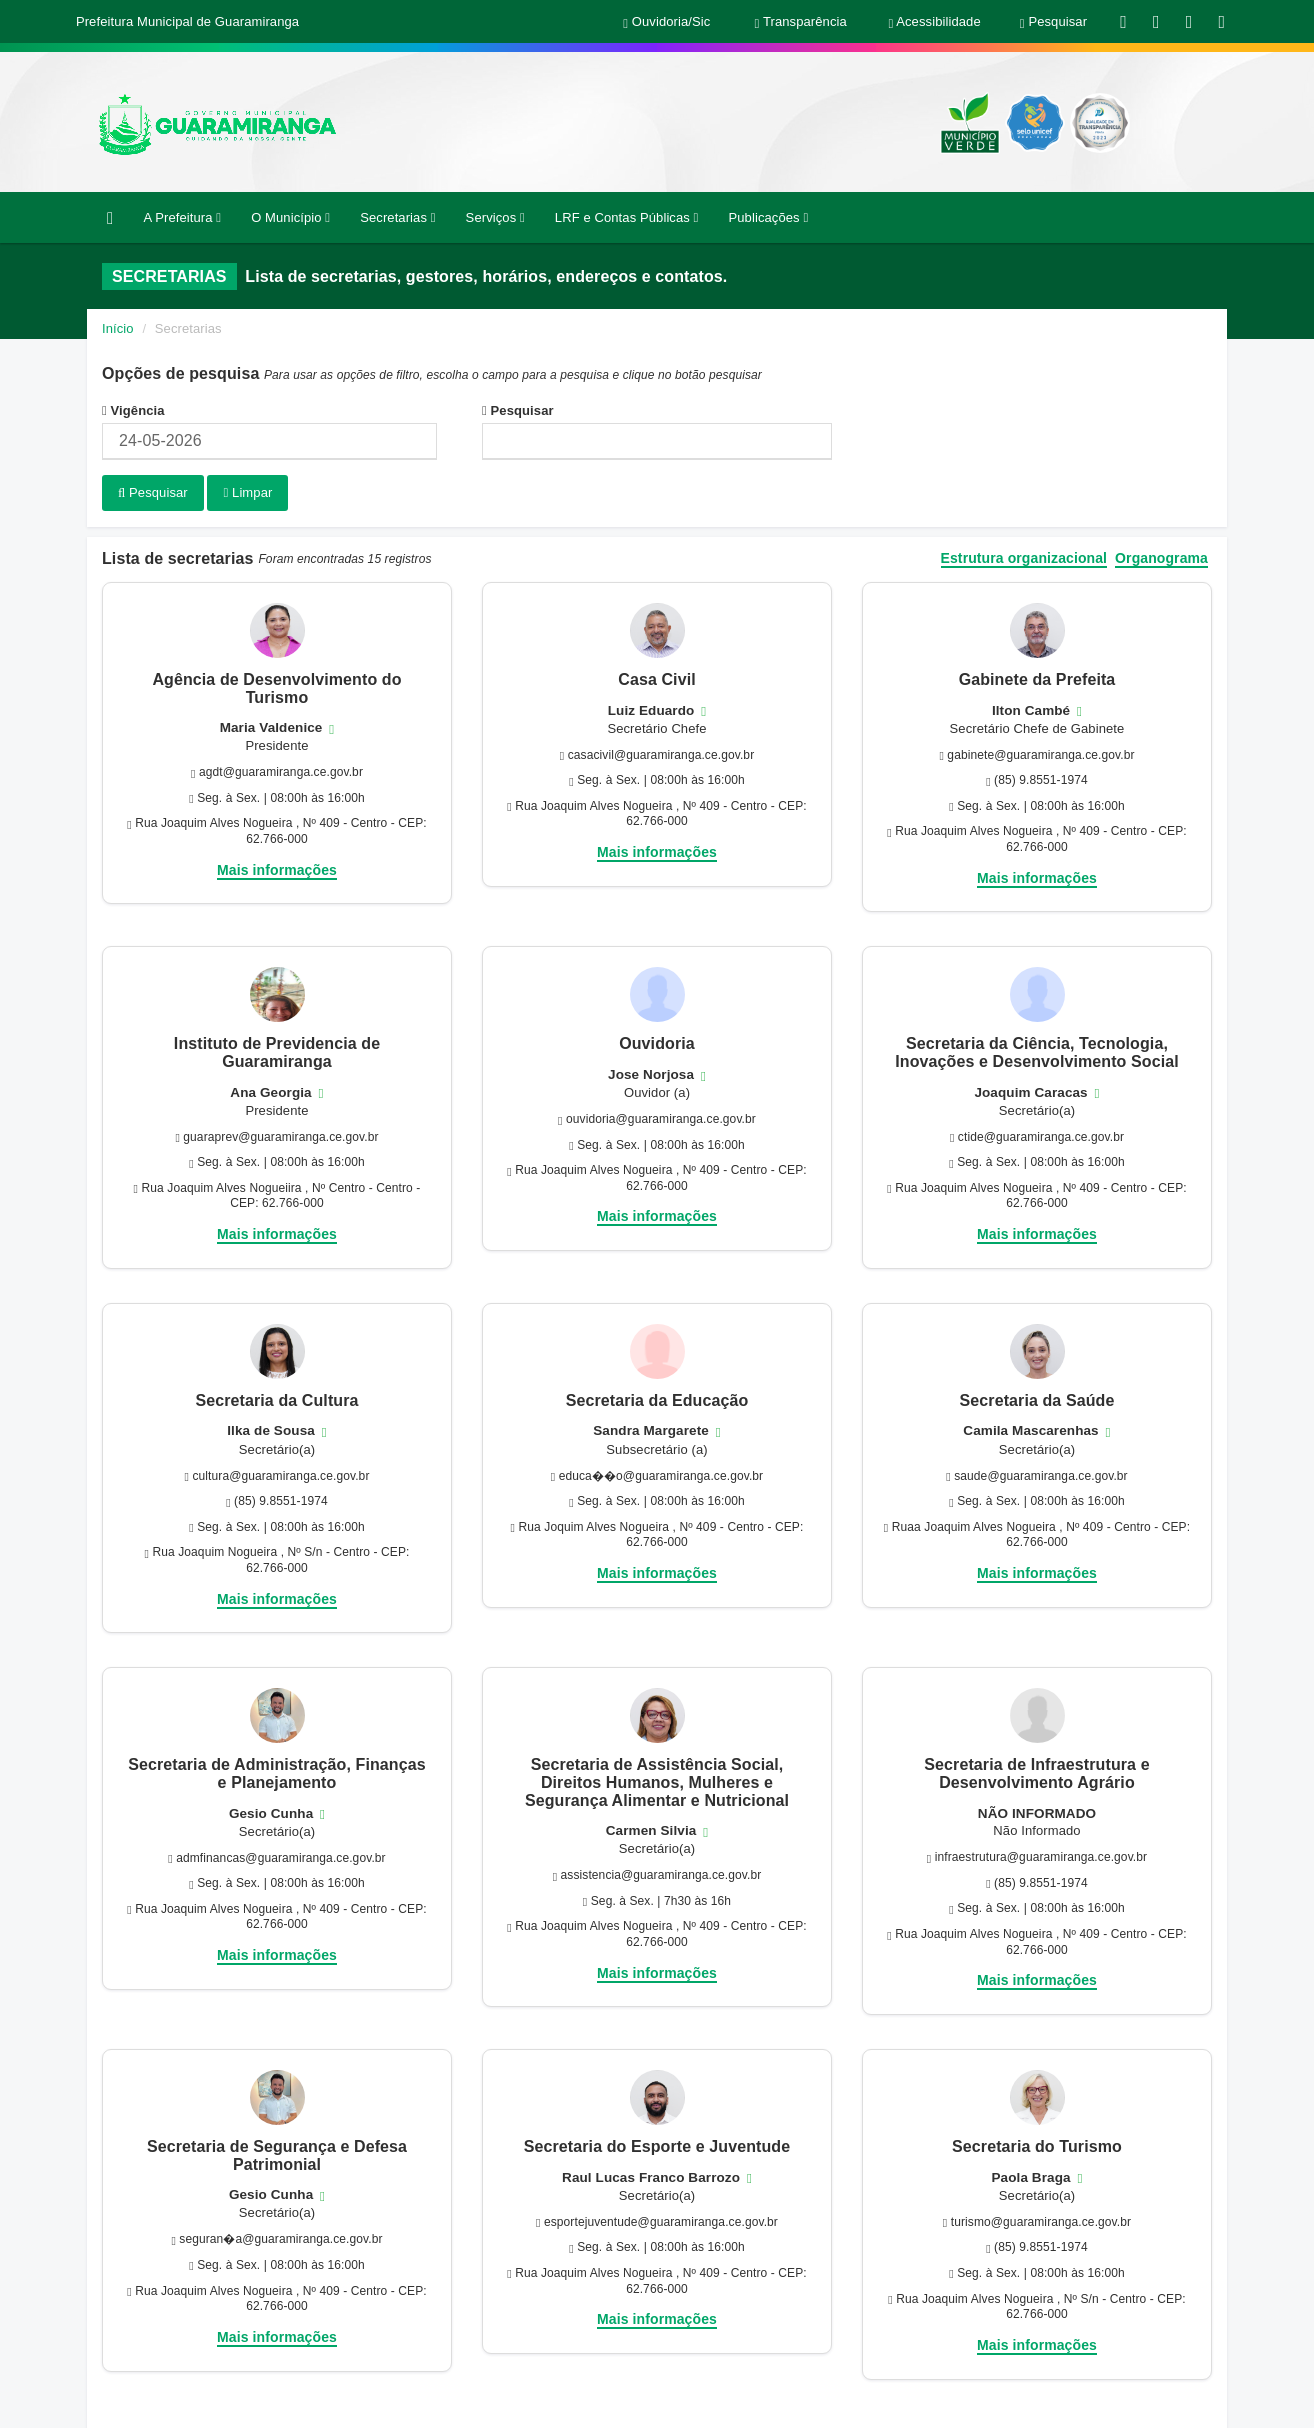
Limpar (247, 492)
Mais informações (277, 869)
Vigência (133, 410)
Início (118, 328)
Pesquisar (518, 410)
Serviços (495, 217)
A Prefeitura (182, 217)
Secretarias (397, 217)
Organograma (1161, 557)
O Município (290, 217)
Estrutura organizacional (1024, 557)
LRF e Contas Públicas (627, 217)
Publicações (768, 217)
